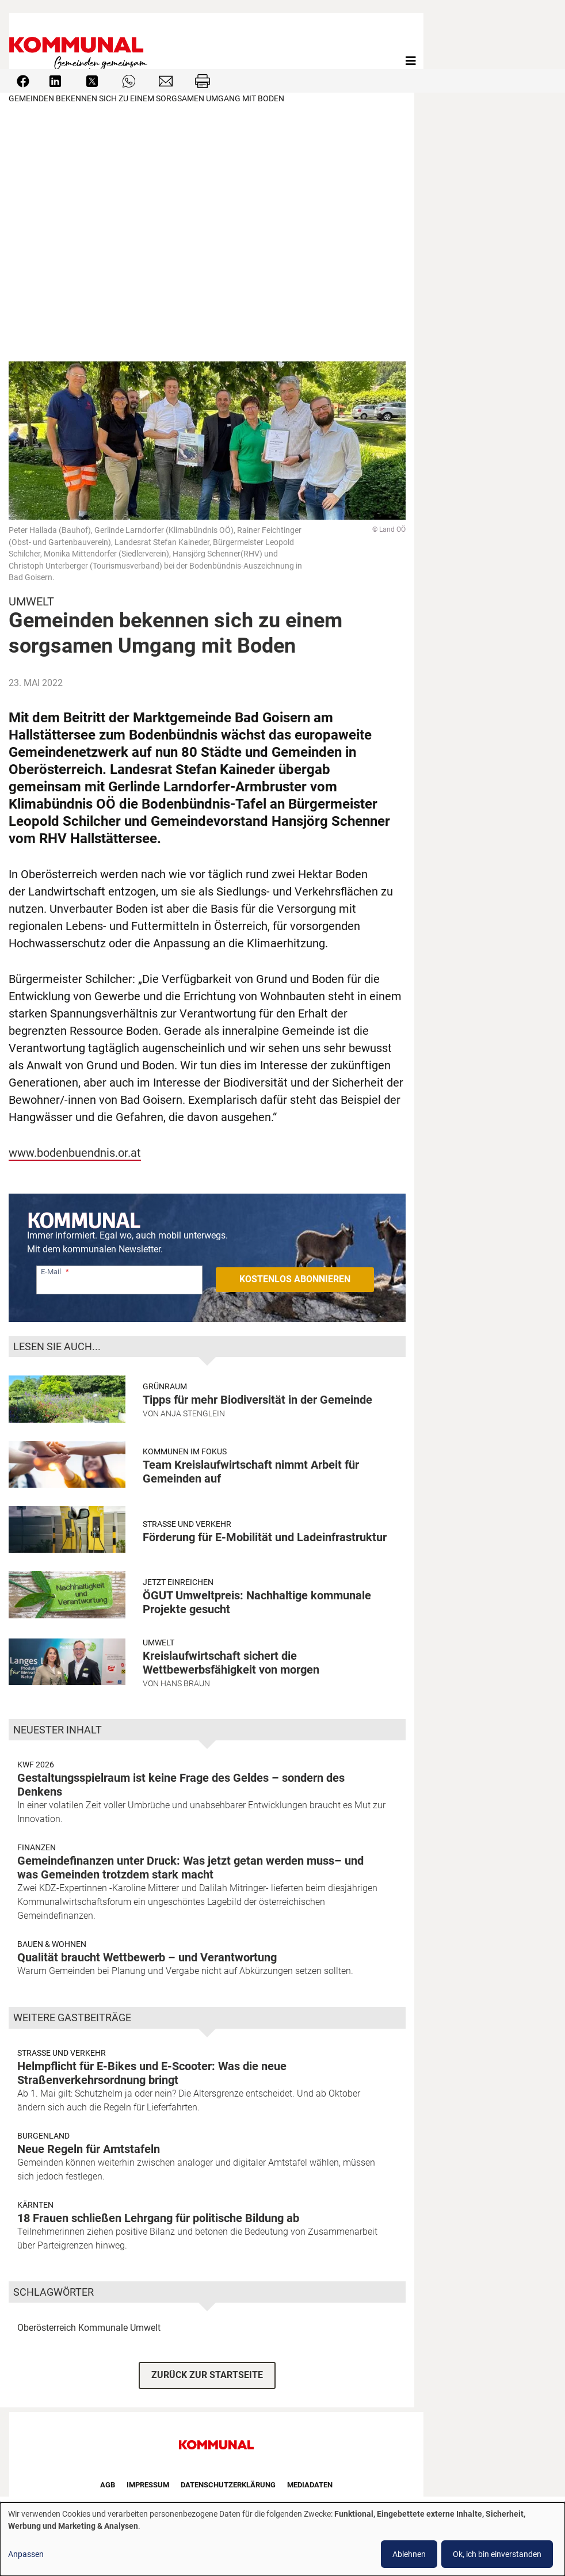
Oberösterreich (46, 2327)
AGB (107, 2484)
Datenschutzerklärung (228, 2484)
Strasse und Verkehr (187, 1524)
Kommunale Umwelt (119, 2327)
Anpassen (26, 2554)
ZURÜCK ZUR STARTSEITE (207, 2374)
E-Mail (51, 1271)
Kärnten (35, 2204)
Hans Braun (185, 1683)
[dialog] (282, 2539)
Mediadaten (310, 2484)
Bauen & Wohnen (51, 1944)
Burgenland (43, 2135)
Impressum (148, 2484)
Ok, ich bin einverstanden (497, 2554)
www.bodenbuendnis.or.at (75, 1153)
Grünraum (165, 1386)
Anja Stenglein (193, 1413)
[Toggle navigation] (410, 61)
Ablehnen (409, 2554)
